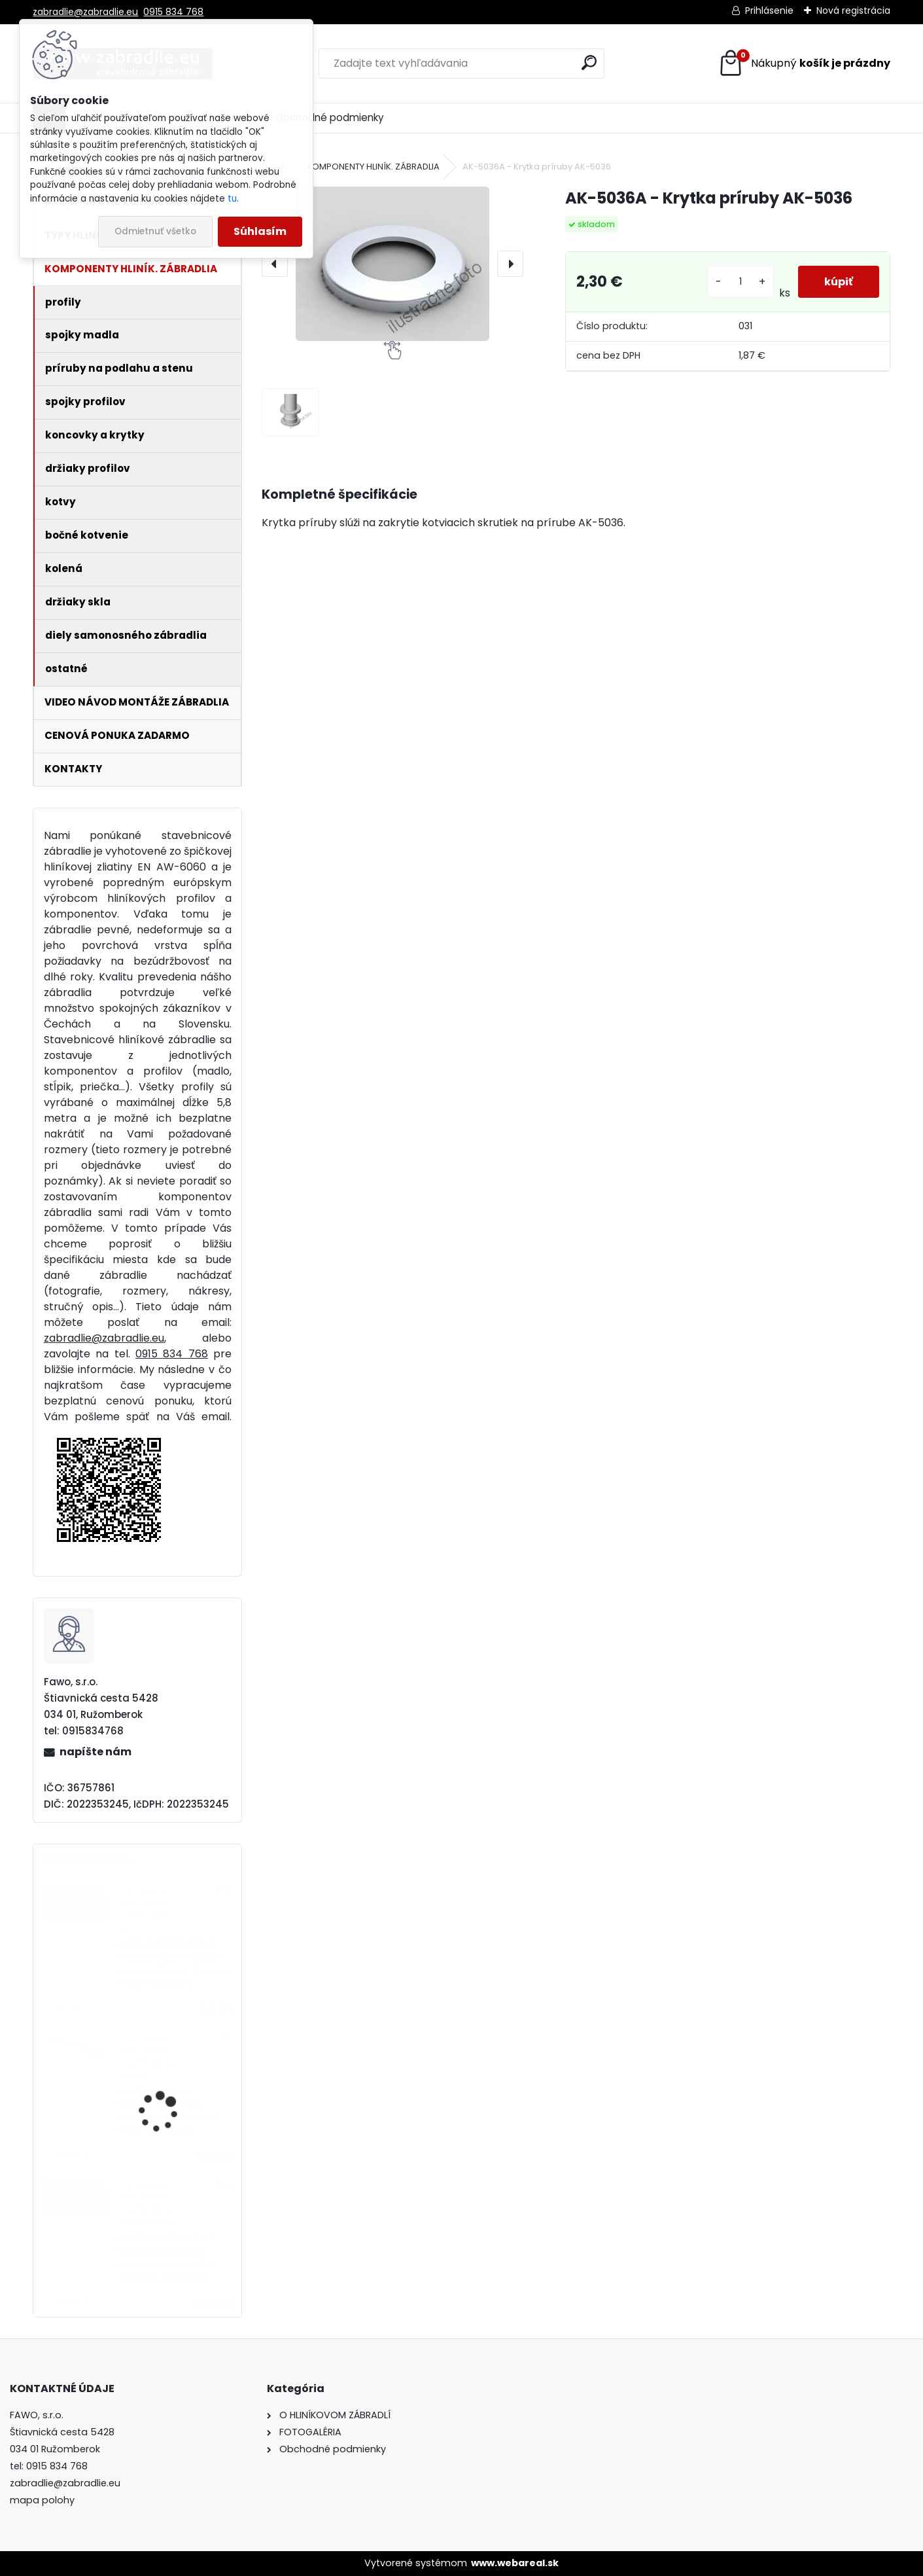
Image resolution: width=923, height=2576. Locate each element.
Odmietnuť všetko (155, 231)
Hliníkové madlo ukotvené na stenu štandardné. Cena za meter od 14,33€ (167, 2110)
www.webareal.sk (515, 2562)
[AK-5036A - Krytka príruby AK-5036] (392, 264)
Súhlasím (260, 231)
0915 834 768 (173, 11)
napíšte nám (95, 1751)
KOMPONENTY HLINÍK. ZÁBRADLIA (373, 166)
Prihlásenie (769, 10)
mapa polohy (42, 2500)
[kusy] (740, 281)
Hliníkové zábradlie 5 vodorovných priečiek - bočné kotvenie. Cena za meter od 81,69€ (174, 1963)
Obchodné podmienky (329, 117)
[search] (589, 62)
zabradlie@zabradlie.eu (85, 11)
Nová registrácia (853, 10)
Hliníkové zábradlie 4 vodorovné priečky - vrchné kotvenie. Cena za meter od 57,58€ (169, 2257)
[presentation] (275, 264)
